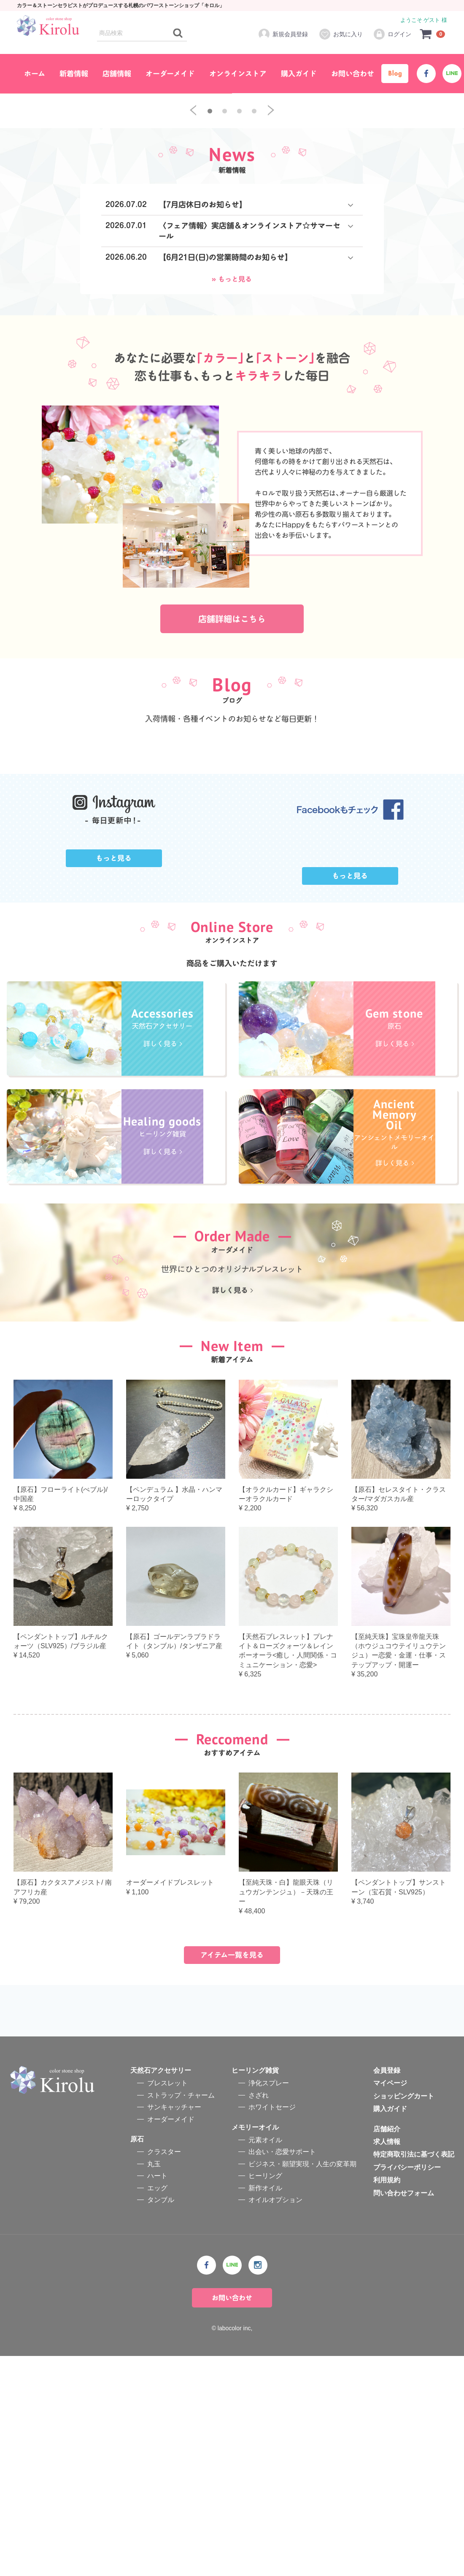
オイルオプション (275, 2419)
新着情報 (73, 73)
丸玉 (154, 2383)
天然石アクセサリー (160, 2290)
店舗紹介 (386, 2348)
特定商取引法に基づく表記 (413, 2374)
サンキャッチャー (174, 2327)
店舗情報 (117, 73)
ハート (157, 2395)
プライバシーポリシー (407, 2387)
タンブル (160, 2419)
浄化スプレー (268, 2303)
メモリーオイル (255, 2346)
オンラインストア (238, 73)
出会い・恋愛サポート (282, 2371)
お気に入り (340, 34)
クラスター (164, 2371)
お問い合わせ (352, 73)
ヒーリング (265, 2395)
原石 (137, 2359)
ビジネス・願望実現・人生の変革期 (302, 2383)
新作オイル (265, 2407)
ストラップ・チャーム (181, 2314)
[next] (271, 266)
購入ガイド (299, 73)
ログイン (392, 34)
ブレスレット (167, 2303)
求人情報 (386, 2361)
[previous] (193, 266)
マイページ (390, 2303)
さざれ (258, 2314)
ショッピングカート (403, 2315)
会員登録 (386, 2290)
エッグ (157, 2407)
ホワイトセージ (272, 2327)
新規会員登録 (283, 34)
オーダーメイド (170, 73)
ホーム (34, 73)
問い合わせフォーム (403, 2412)
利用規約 (386, 2400)
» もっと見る (232, 434)
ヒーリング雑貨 (255, 2290)
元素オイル (265, 2360)
